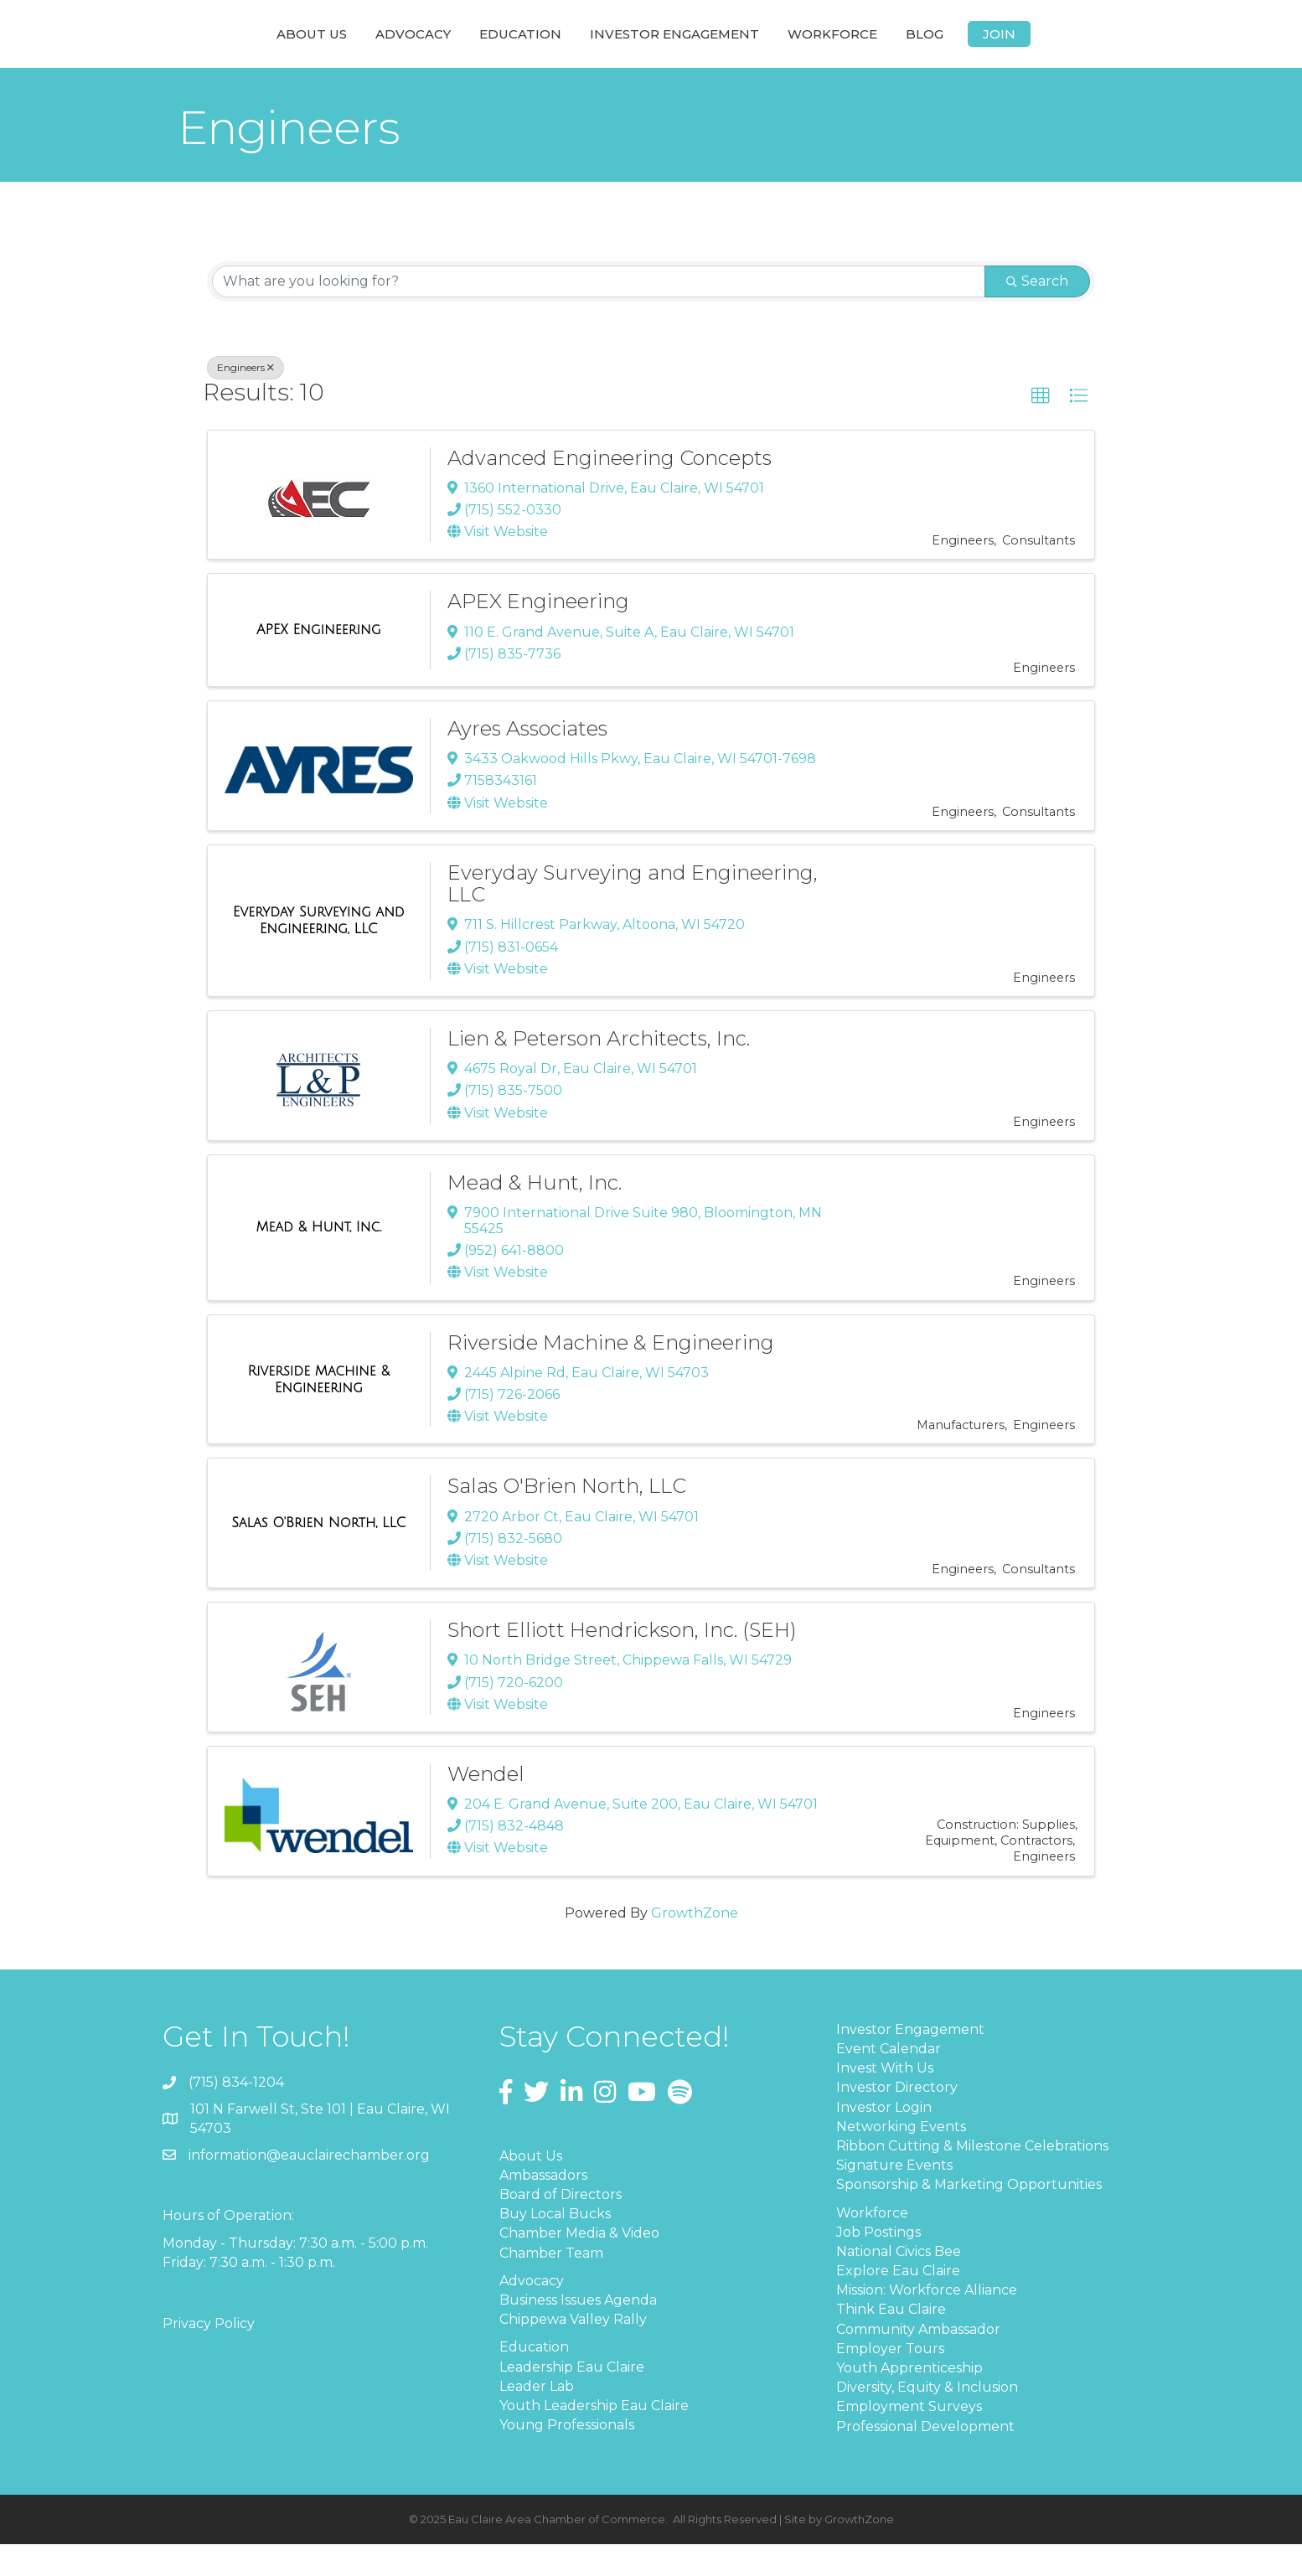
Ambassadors (543, 2207)
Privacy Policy (209, 2355)
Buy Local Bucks (555, 2245)
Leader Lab (536, 2418)
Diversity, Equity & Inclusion (927, 2419)
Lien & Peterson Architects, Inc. (598, 1070)
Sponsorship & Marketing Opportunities (969, 2216)
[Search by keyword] (598, 313)
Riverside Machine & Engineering (610, 1374)
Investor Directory (897, 2119)
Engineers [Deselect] (245, 399)
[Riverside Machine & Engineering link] (319, 1411)
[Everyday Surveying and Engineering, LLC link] (319, 952)
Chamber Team (551, 2285)
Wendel (485, 1806)
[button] (1040, 428)
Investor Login (884, 2139)
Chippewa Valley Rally (573, 2351)
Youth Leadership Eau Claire (594, 2437)
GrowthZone (694, 1945)
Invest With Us (884, 2100)
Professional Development (925, 2458)
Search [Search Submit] (1037, 313)
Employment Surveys (909, 2438)
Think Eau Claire (891, 2341)
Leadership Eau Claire (571, 2399)
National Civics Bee (898, 2283)
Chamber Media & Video (579, 2265)
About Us (191, 48)
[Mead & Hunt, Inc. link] (318, 1259)
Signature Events (894, 2197)
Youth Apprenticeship (909, 2400)
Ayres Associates (527, 760)
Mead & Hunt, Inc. (534, 1214)
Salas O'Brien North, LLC (566, 1517)
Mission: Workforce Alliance (926, 2322)
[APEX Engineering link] (318, 661)
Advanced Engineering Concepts (609, 490)
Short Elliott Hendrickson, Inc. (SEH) (622, 1661)
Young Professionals (566, 2457)
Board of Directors (560, 2226)
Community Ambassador (918, 2361)
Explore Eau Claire (898, 2302)
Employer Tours (890, 2380)
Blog (1044, 48)
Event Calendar (888, 2080)
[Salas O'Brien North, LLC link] (318, 1554)
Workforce (952, 48)
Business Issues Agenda (578, 2332)
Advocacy (292, 48)
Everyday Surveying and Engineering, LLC (632, 915)
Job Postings (878, 2264)
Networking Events (901, 2158)
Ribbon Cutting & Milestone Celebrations (972, 2178)
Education (400, 48)
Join (1119, 48)
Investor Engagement (794, 48)
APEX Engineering (538, 633)
